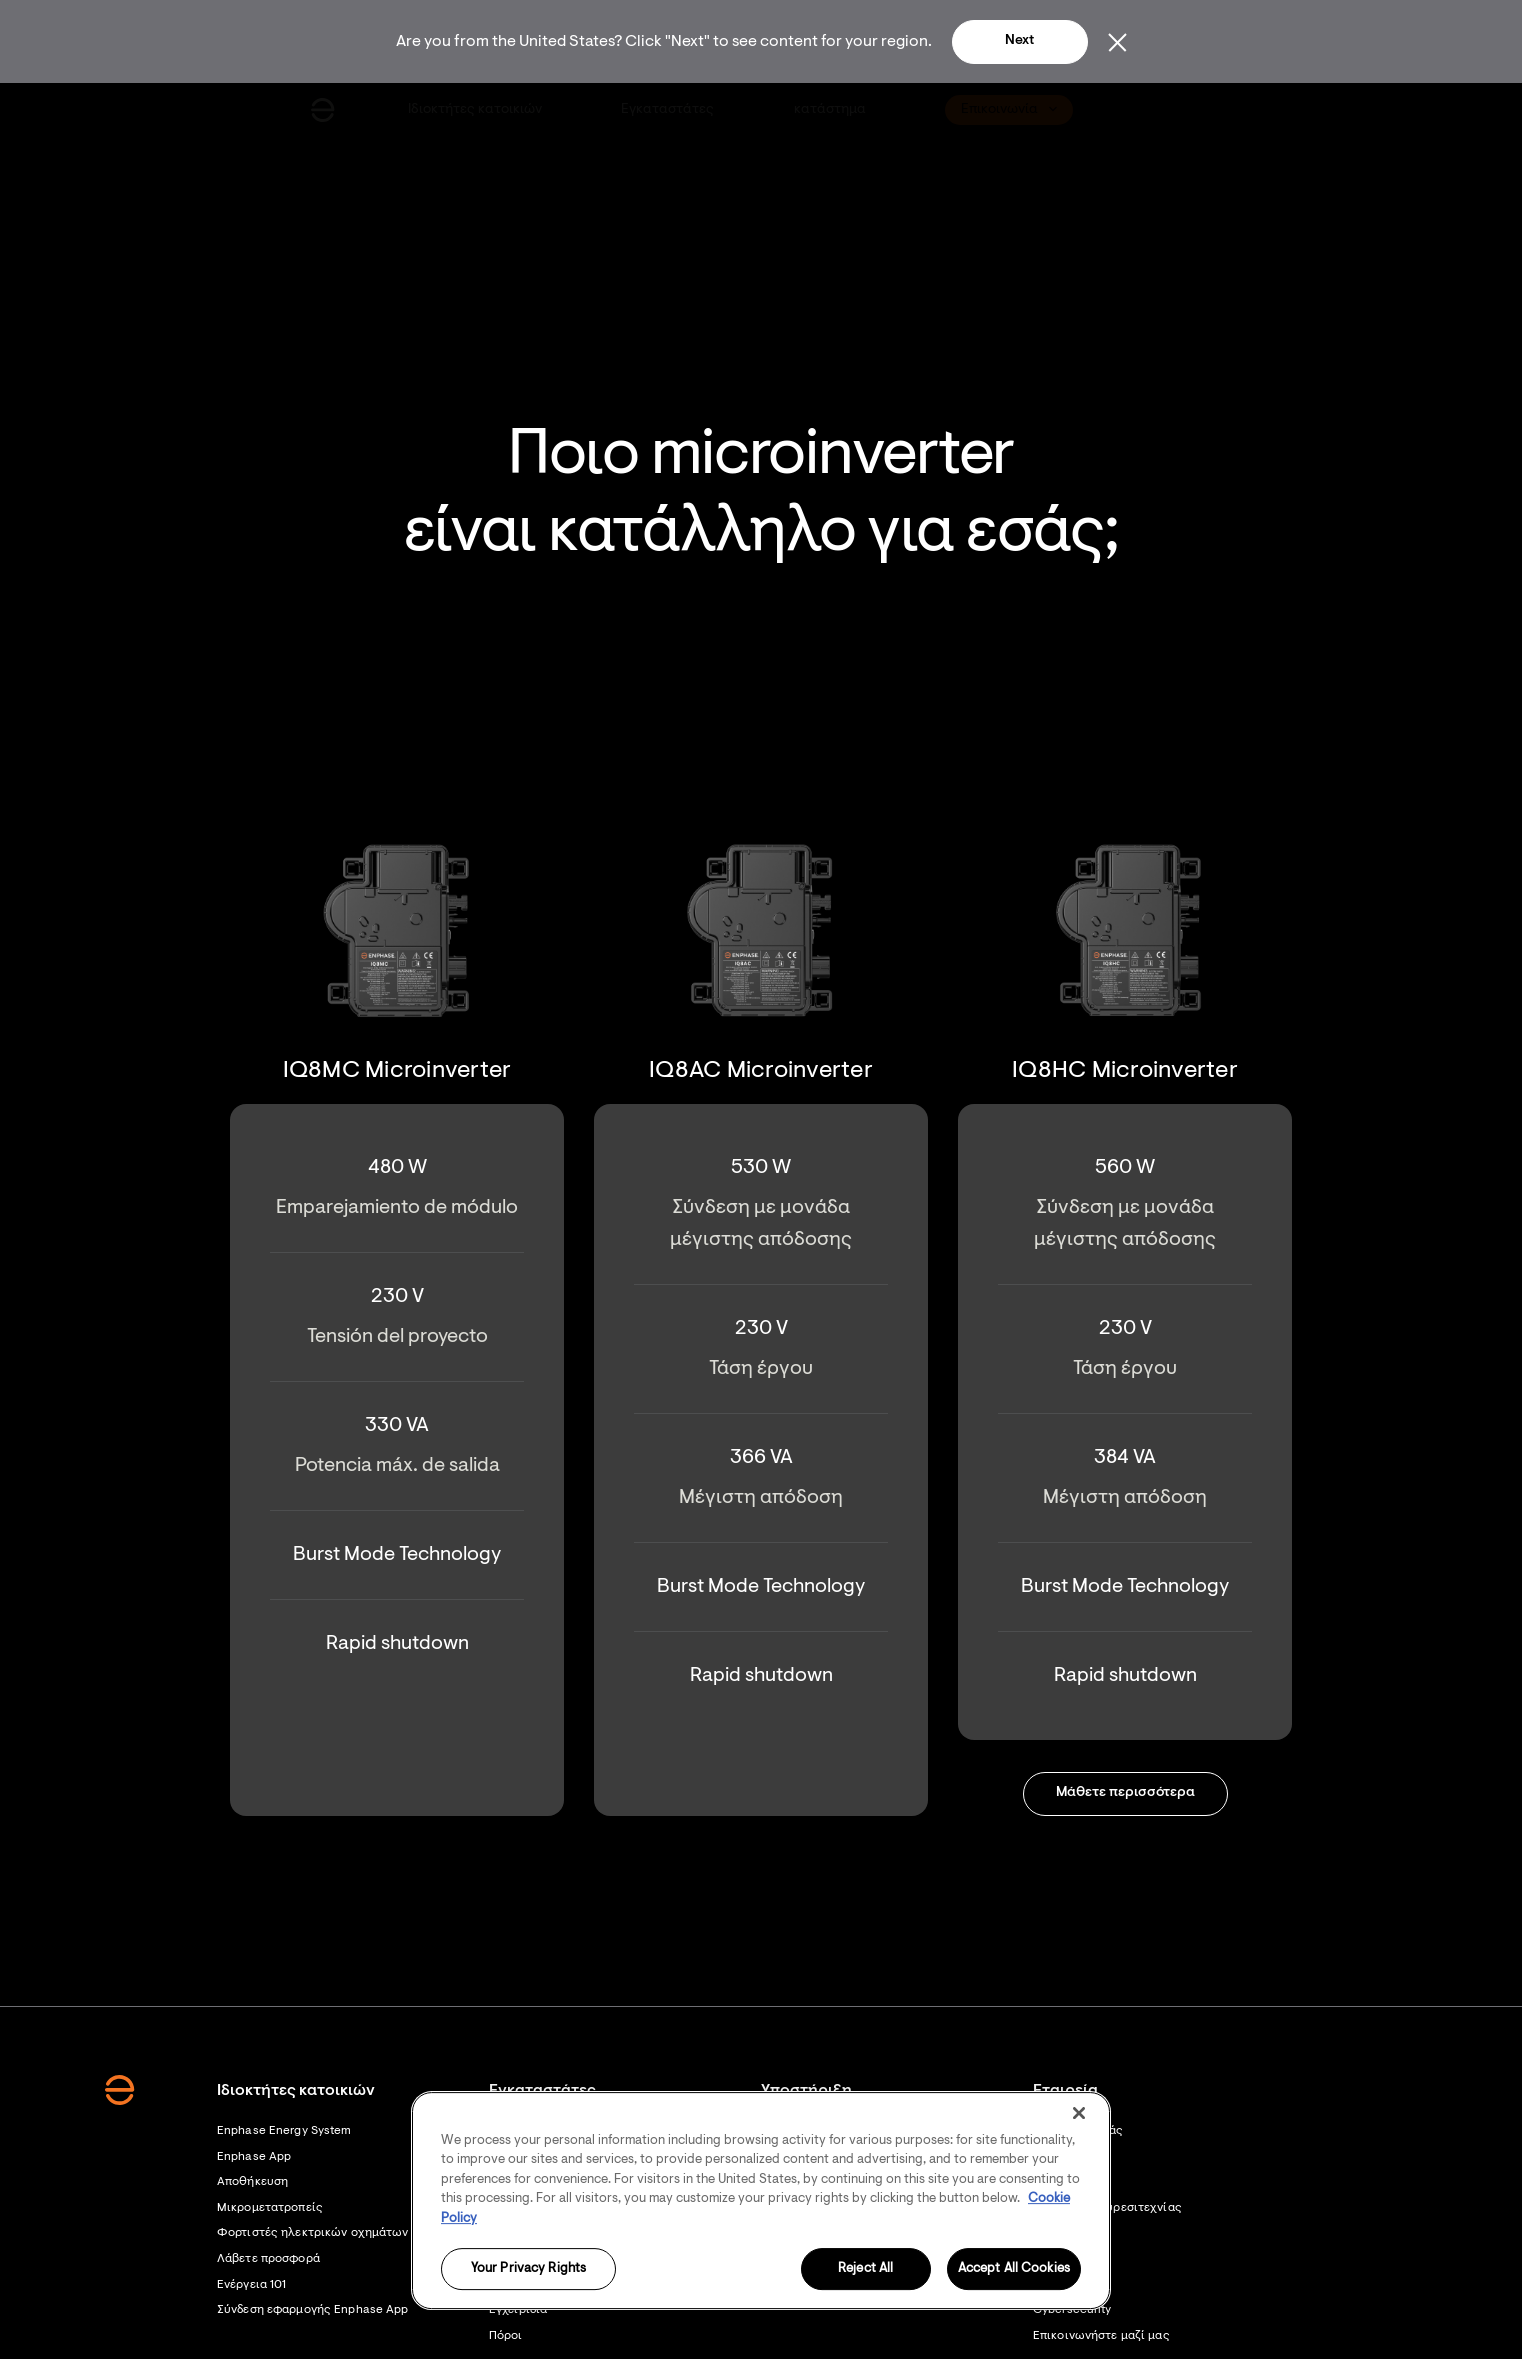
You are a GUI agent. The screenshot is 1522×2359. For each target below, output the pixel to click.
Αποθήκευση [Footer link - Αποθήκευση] (252, 2182)
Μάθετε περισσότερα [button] (1125, 1793)
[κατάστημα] (830, 110)
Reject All (865, 2269)
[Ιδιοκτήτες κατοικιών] (476, 110)
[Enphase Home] (323, 110)
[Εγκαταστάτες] (669, 110)
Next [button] (1019, 41)
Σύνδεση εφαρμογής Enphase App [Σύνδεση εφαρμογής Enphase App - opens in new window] (312, 2310)
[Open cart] (1161, 110)
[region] (761, 2200)
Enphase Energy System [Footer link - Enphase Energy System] (284, 2131)
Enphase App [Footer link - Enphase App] (254, 2157)
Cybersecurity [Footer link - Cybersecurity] (1072, 2310)
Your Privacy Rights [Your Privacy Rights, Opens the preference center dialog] (528, 2269)
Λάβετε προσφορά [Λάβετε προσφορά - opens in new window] (268, 2259)
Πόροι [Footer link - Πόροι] (506, 2336)
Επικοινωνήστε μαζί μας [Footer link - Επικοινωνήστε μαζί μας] (1101, 2336)
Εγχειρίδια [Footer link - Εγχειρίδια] (518, 2310)
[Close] (1079, 2113)
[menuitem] (476, 110)
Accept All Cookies (1014, 2269)
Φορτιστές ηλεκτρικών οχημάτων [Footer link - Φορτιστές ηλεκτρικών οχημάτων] (312, 2233)
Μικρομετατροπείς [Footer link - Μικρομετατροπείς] (270, 2208)
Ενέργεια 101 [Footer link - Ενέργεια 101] (251, 2285)
